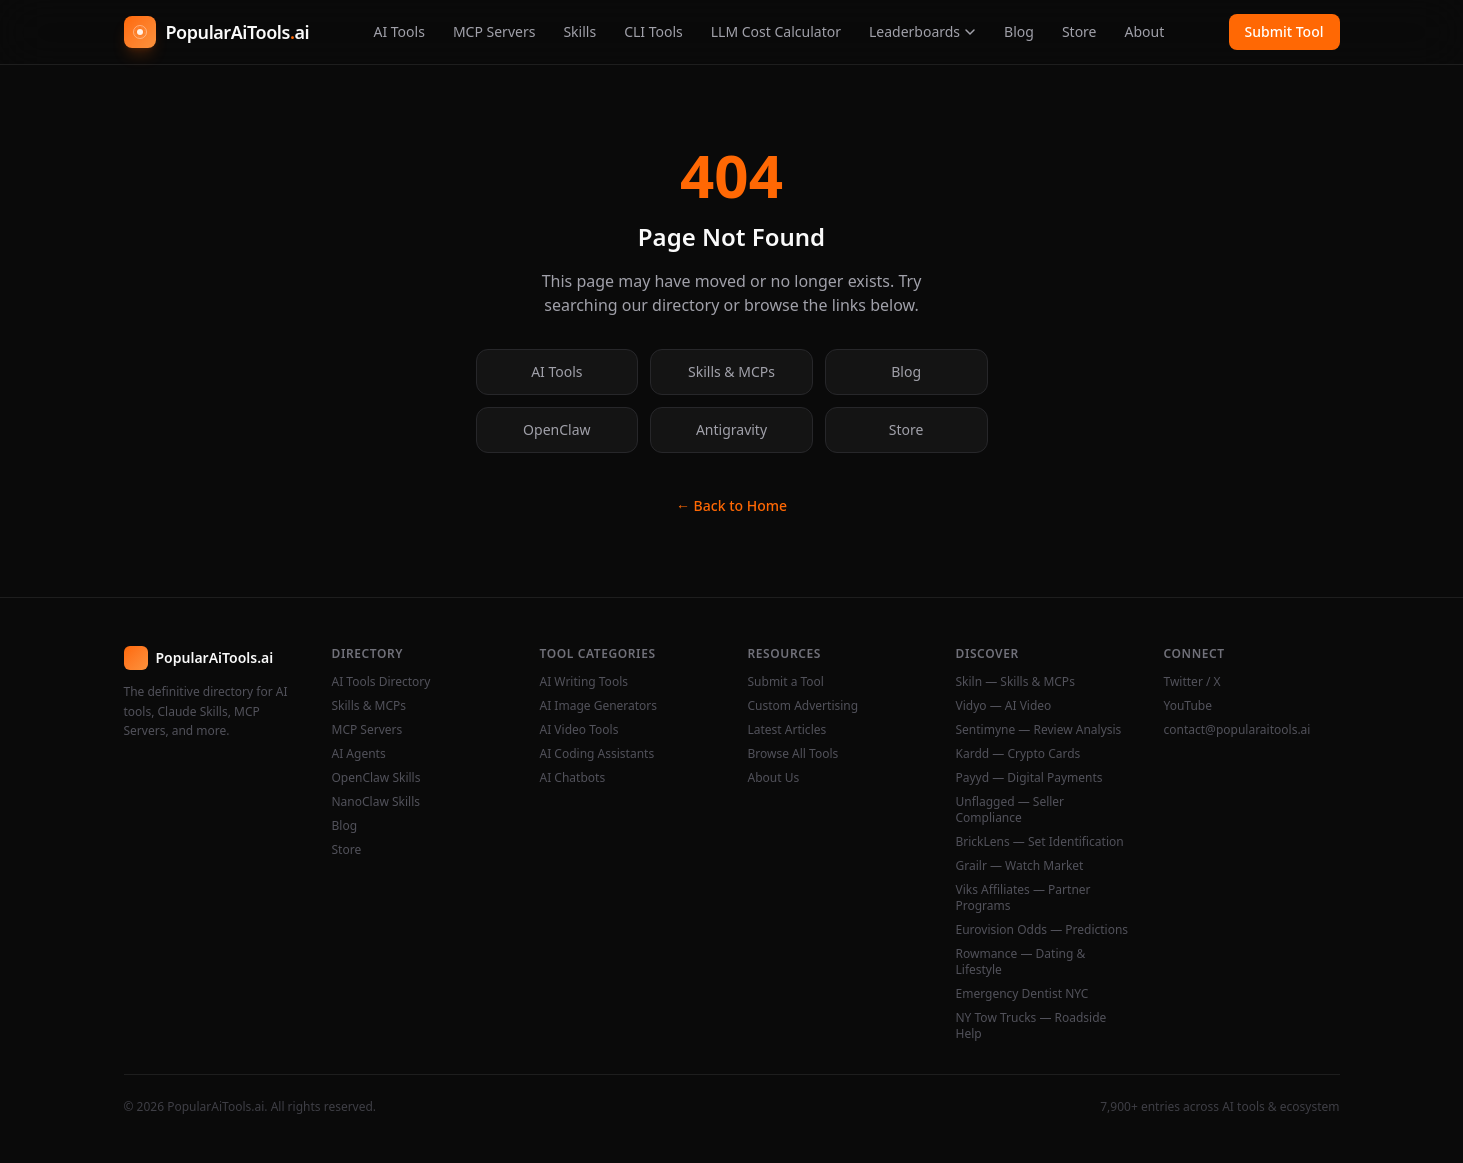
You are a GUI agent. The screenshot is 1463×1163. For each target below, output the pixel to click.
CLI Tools (653, 31)
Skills (579, 31)
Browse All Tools (793, 754)
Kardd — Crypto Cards (1018, 754)
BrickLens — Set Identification (1040, 842)
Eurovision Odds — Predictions (1042, 930)
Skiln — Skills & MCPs (1015, 682)
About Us (774, 778)
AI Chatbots (573, 778)
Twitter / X (1192, 682)
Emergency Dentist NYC (1022, 994)
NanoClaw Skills (376, 802)
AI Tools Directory (381, 682)
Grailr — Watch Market (1020, 866)
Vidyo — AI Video (1004, 706)
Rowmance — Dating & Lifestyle (1021, 962)
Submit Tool (1284, 31)
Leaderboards (922, 31)
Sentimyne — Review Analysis (1039, 730)
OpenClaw (556, 429)
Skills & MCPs (731, 371)
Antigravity (731, 429)
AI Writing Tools (584, 682)
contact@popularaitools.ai (1237, 730)
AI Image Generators (599, 706)
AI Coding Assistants (597, 754)
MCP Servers (494, 31)
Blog (1019, 31)
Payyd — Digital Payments (1029, 778)
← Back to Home (731, 505)
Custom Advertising (803, 706)
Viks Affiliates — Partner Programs (1023, 898)
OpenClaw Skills (376, 778)
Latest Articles (787, 730)
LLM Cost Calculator (776, 31)
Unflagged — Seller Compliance (1010, 810)
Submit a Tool (786, 682)
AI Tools (398, 31)
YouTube (1188, 706)
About (1145, 31)
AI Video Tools (579, 730)
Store (1079, 31)
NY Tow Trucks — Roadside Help (1031, 1026)
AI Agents (359, 754)
